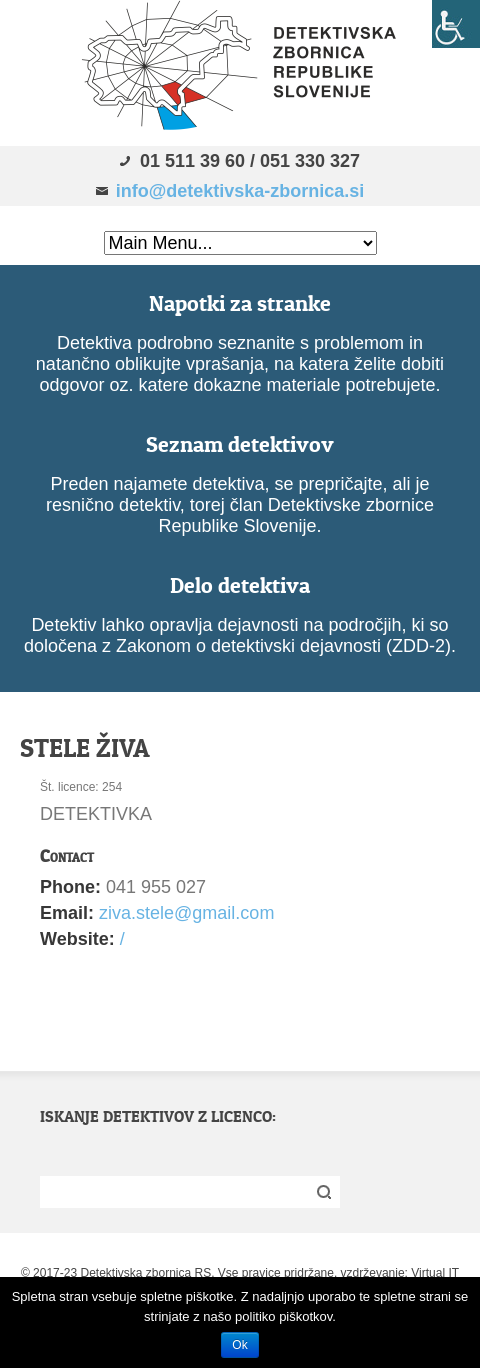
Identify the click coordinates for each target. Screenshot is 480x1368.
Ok (239, 1345)
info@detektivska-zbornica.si (240, 191)
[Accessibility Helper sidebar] (456, 24)
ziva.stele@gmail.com (186, 913)
